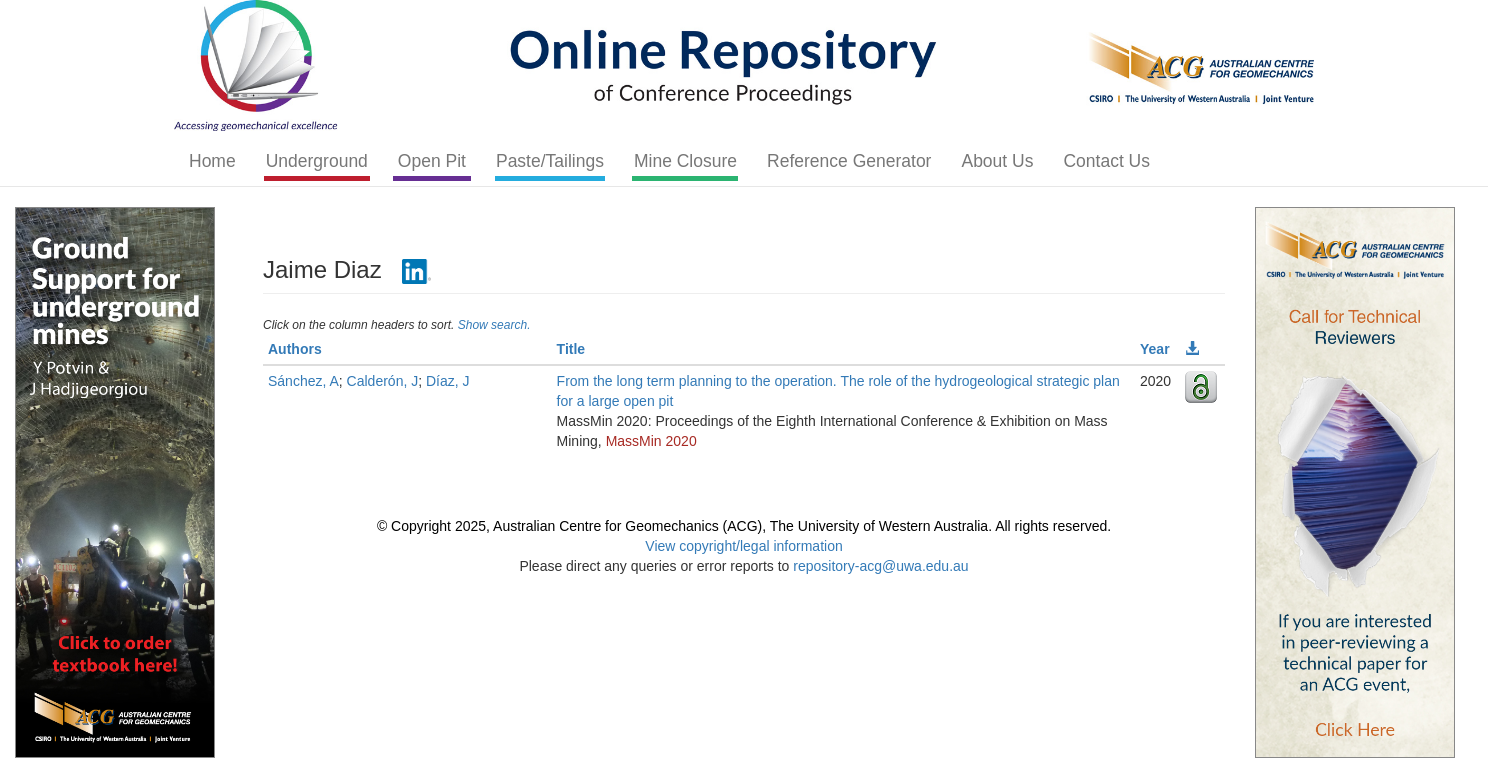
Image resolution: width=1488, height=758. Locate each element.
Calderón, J (383, 381)
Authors (295, 349)
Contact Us (1106, 161)
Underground (317, 161)
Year (1155, 349)
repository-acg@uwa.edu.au (880, 566)
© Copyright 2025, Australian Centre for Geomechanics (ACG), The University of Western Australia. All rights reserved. (744, 526)
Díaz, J (448, 381)
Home (212, 161)
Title (571, 349)
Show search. (494, 325)
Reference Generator (849, 161)
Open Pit (432, 161)
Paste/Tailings (550, 161)
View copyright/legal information (743, 546)
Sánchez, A (303, 381)
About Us (997, 161)
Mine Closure (685, 161)
